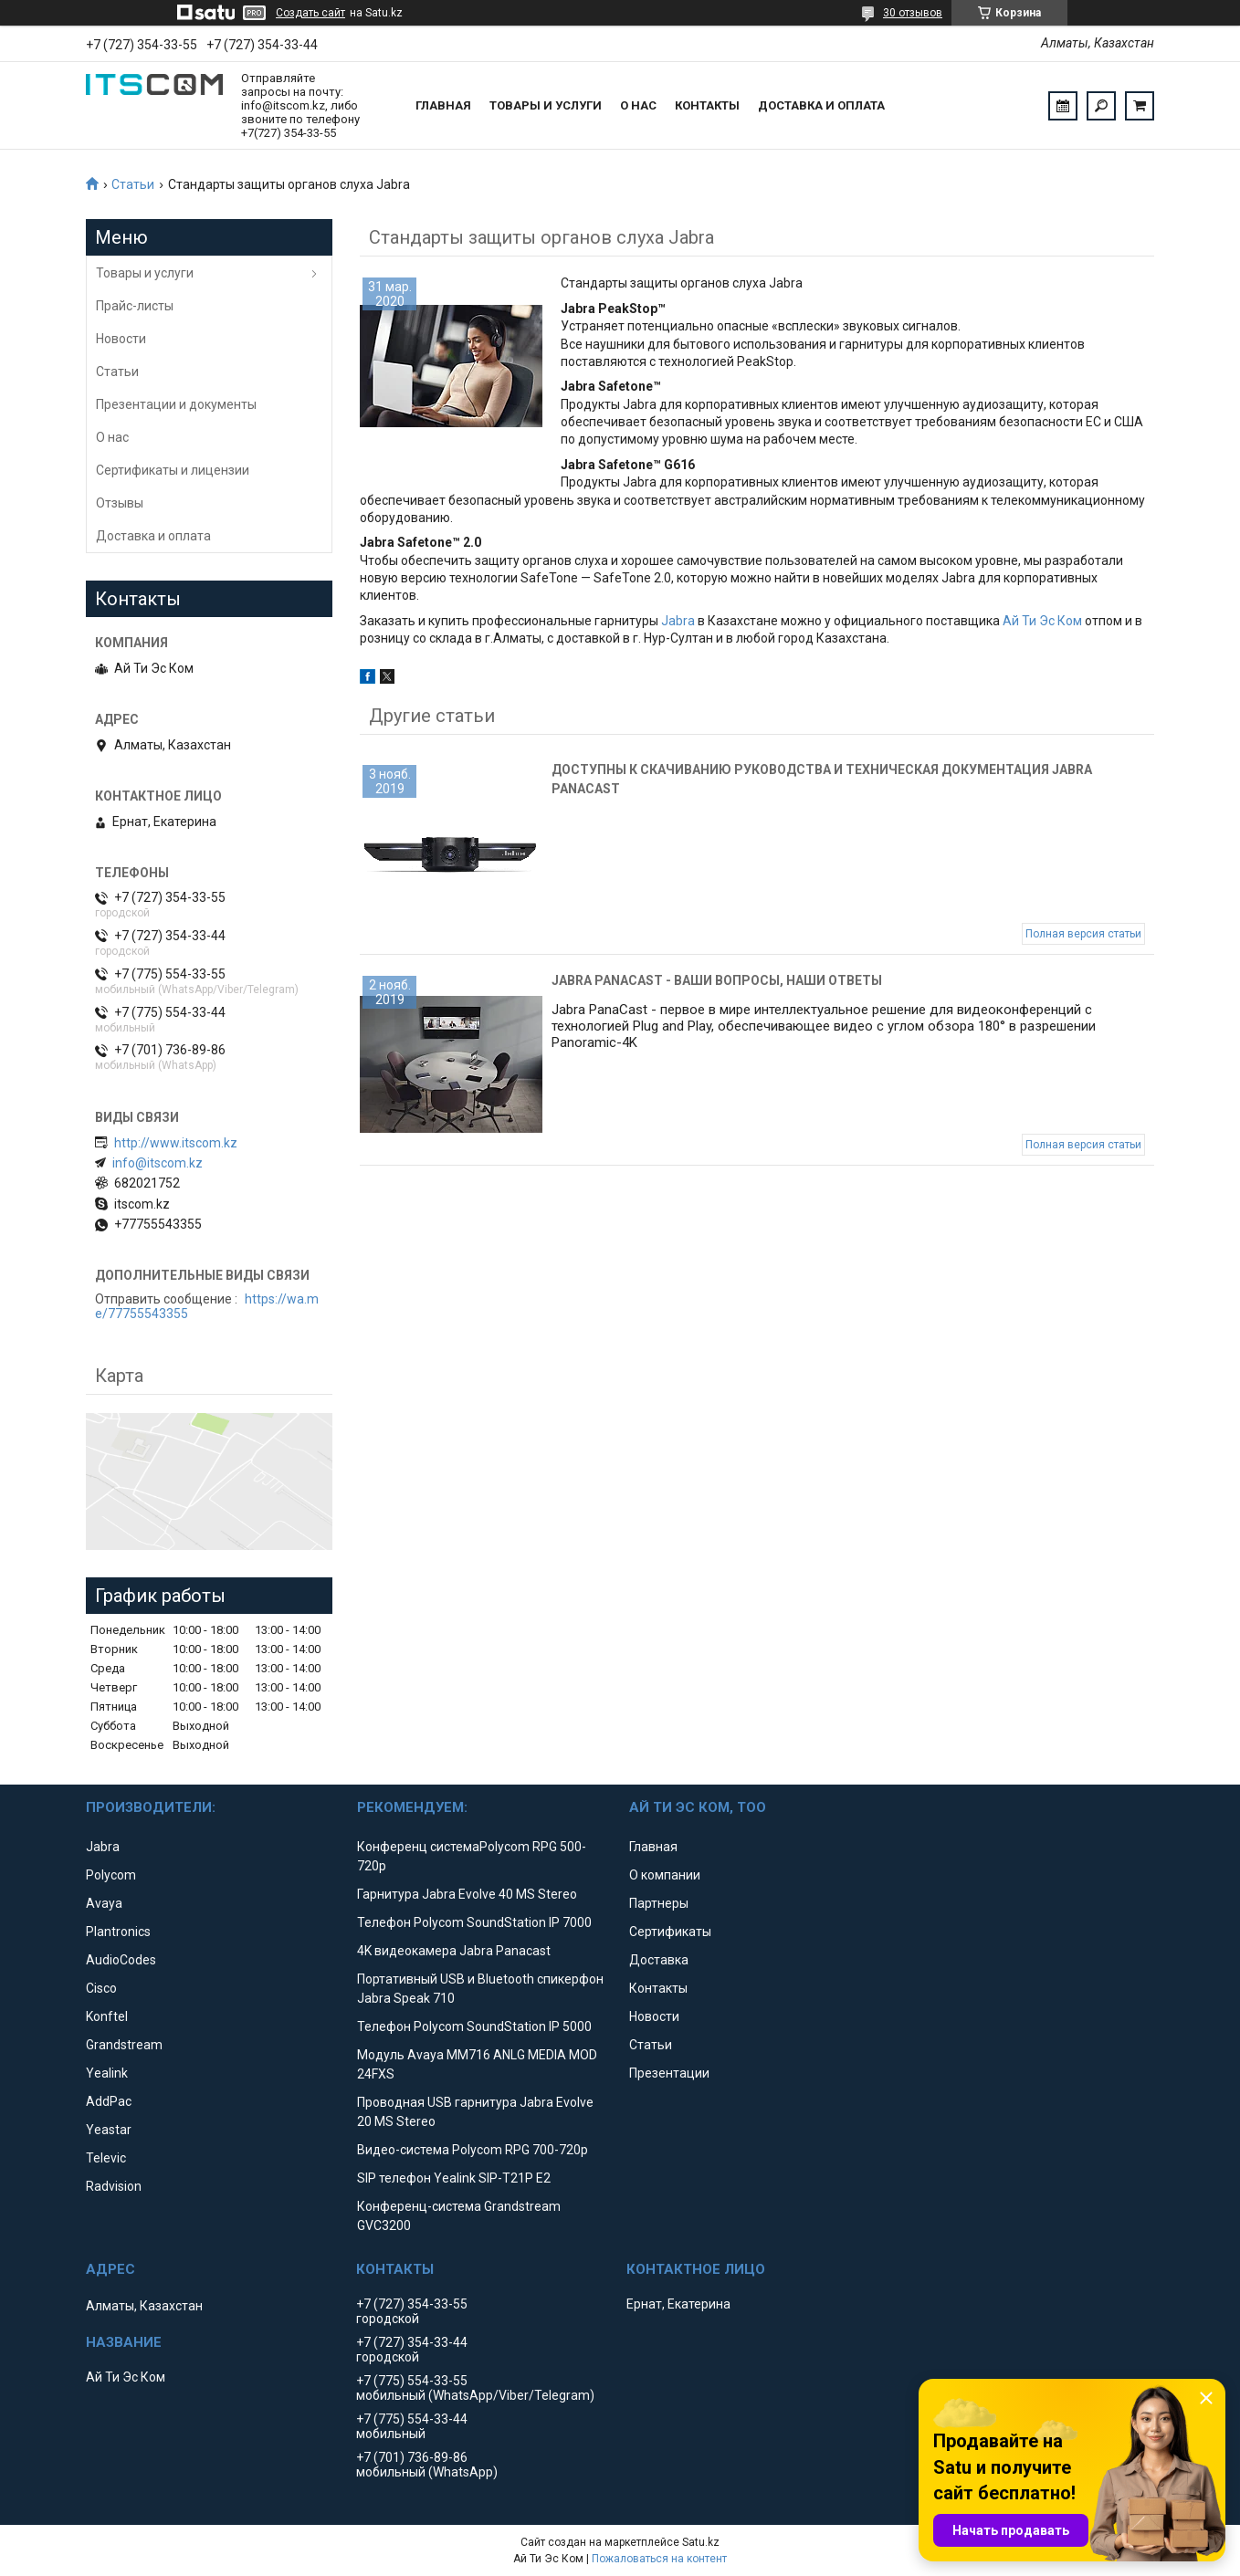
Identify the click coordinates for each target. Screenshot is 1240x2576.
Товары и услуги (545, 105)
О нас (638, 105)
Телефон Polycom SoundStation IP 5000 (474, 2026)
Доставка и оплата (821, 105)
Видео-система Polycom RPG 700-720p (472, 2149)
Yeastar (108, 2129)
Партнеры (658, 1903)
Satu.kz (701, 2542)
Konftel (107, 2016)
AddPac (108, 2101)
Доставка (658, 1960)
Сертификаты (670, 1931)
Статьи (132, 184)
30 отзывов (912, 12)
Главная (443, 105)
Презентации (669, 2073)
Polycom (111, 1875)
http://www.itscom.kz (175, 1143)
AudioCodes (121, 1960)
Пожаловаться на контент (659, 2558)
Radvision (114, 2186)
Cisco (101, 1988)
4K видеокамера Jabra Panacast (454, 1950)
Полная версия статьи (1083, 933)
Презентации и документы (176, 404)
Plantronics (118, 1931)
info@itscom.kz (157, 1163)
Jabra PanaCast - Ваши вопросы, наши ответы (717, 980)
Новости (121, 338)
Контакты (707, 105)
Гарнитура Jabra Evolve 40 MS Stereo (467, 1894)
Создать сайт (310, 12)
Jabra (678, 620)
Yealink (107, 2073)
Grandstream (124, 2044)
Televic (106, 2158)
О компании (664, 1875)
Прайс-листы (134, 305)
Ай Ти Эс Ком (1042, 620)
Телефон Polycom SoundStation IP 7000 (474, 1922)
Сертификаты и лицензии (172, 470)
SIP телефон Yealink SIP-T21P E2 (454, 2178)
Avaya (104, 1903)
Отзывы (119, 503)
